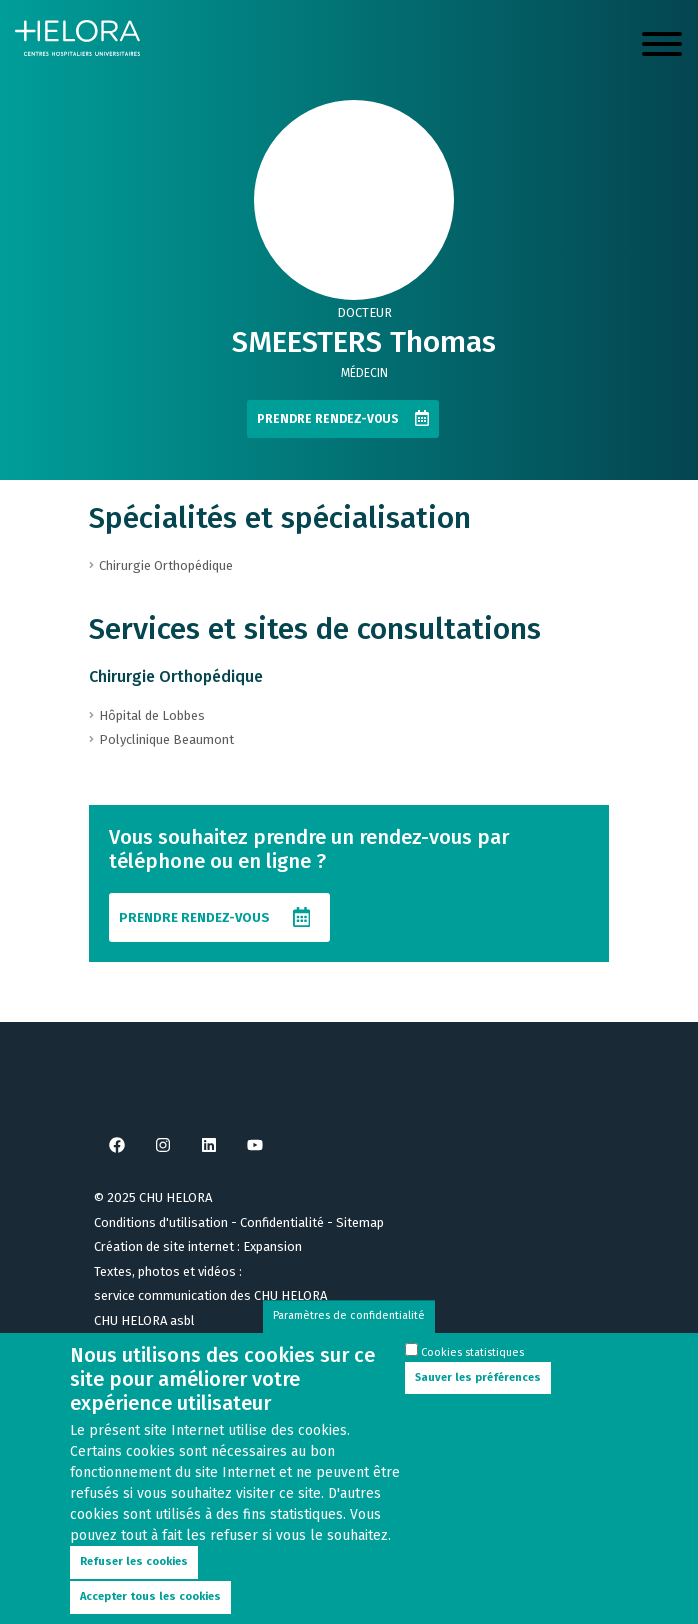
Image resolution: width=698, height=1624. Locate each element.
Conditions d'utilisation (161, 1222)
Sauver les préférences (478, 1396)
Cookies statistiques (472, 1372)
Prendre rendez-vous (328, 419)
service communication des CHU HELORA (210, 1295)
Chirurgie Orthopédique (176, 676)
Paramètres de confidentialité (349, 1335)
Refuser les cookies (134, 1581)
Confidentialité (282, 1222)
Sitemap (360, 1222)
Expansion (272, 1246)
